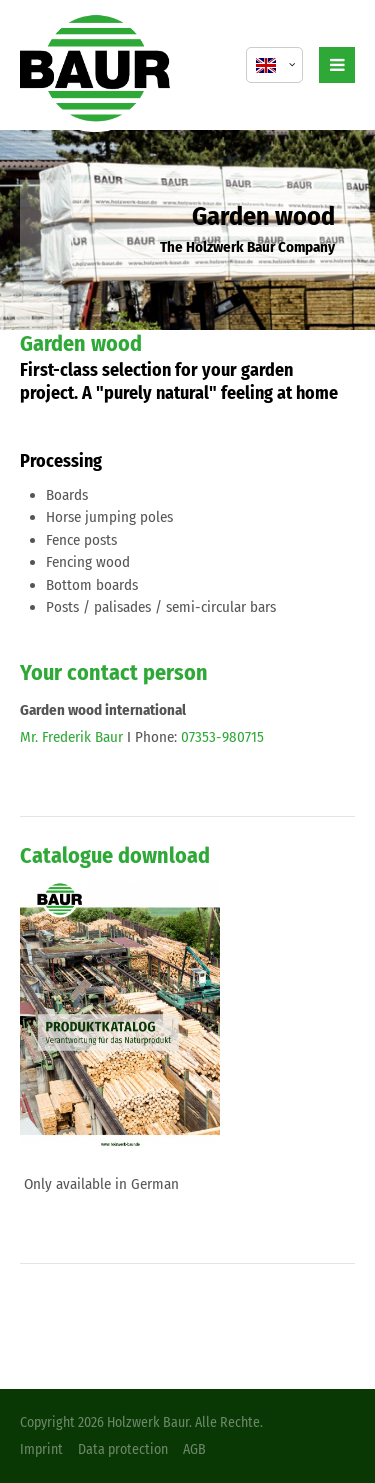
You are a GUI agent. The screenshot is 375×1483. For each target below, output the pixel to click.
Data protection (123, 1449)
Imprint (41, 1449)
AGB (194, 1449)
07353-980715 (222, 737)
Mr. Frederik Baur (71, 737)
